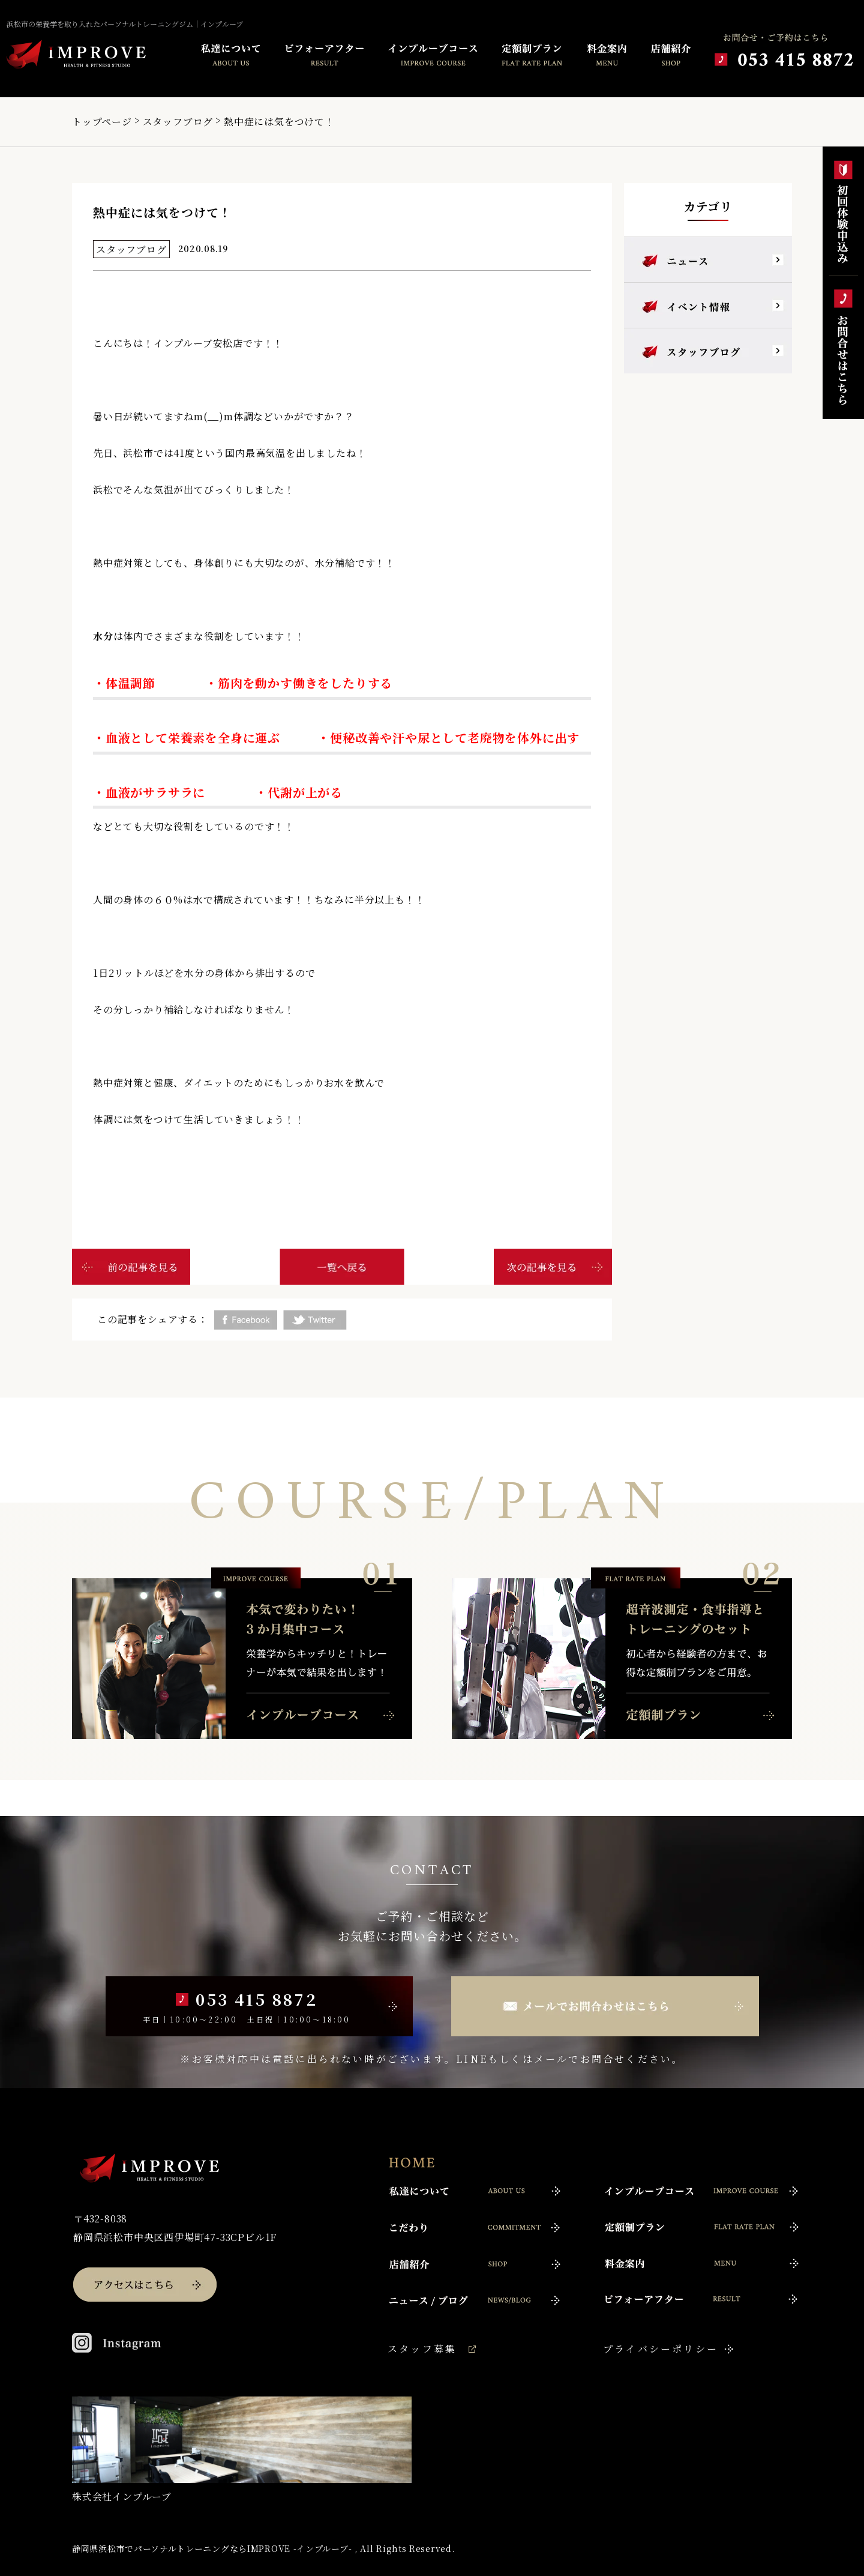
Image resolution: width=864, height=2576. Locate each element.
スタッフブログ (178, 121)
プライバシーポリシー (660, 2349)
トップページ (102, 121)
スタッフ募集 (422, 2349)
